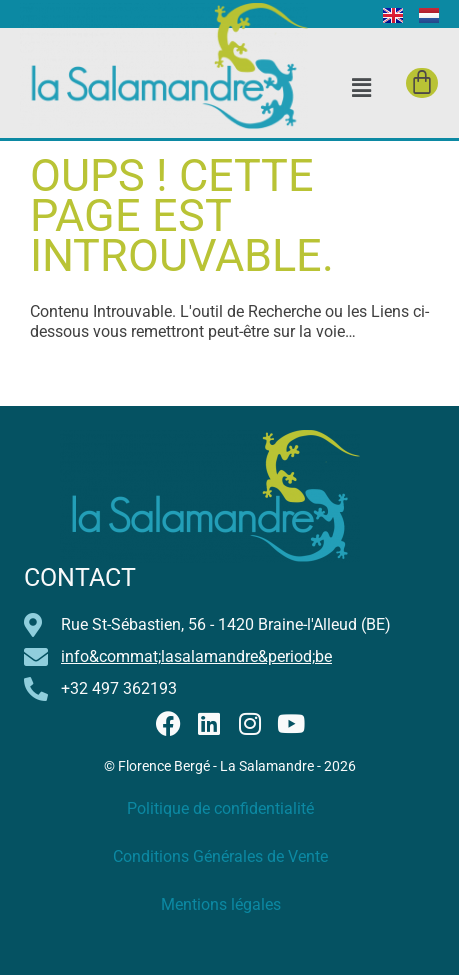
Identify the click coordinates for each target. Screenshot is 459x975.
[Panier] (422, 83)
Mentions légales (221, 904)
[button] (361, 87)
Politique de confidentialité (220, 808)
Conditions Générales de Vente (220, 856)
